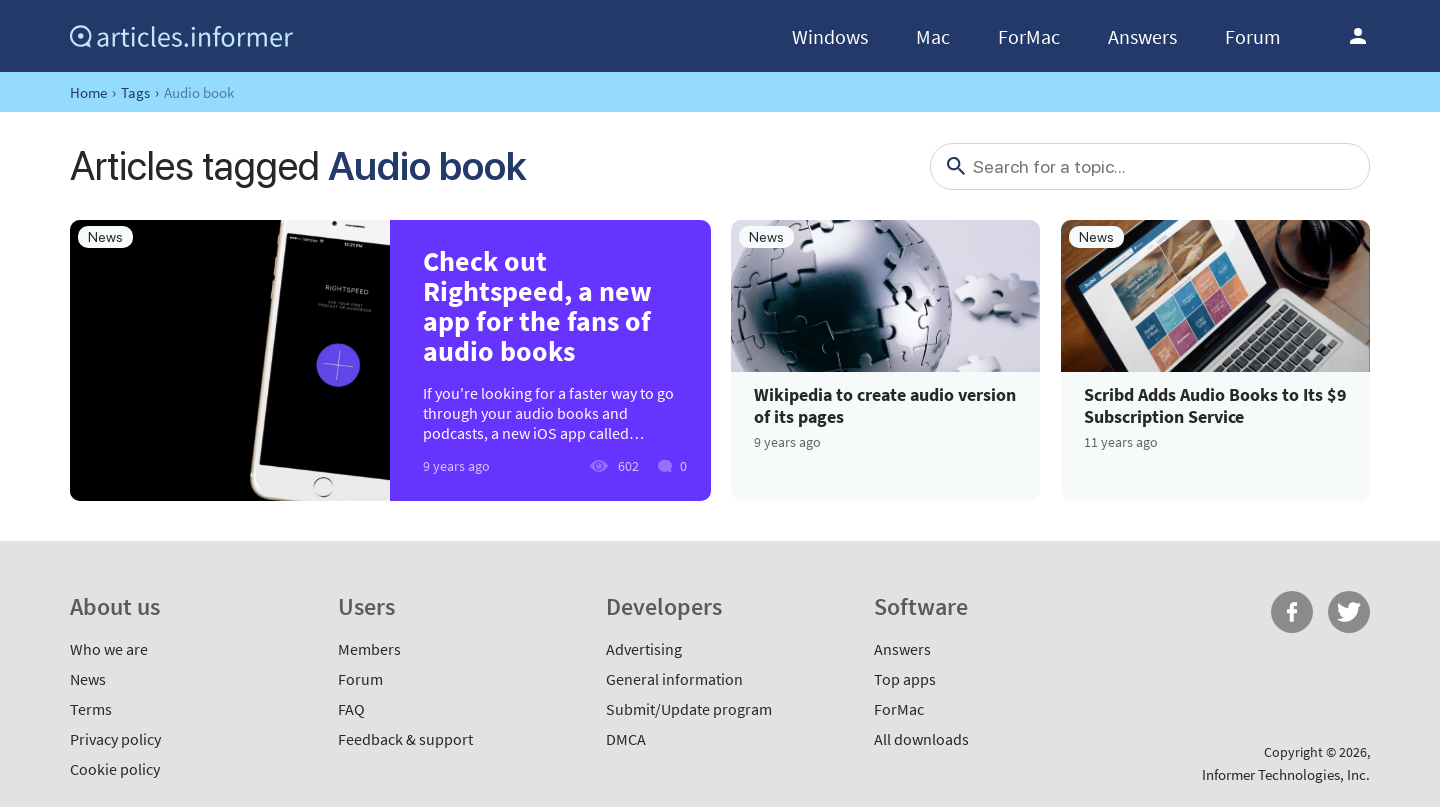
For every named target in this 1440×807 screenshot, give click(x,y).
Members (369, 649)
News (88, 679)
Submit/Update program (689, 709)
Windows (830, 36)
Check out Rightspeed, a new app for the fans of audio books (537, 306)
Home (88, 92)
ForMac (1029, 36)
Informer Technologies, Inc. (1286, 774)
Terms (91, 709)
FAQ (351, 709)
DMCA (626, 739)
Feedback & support (405, 739)
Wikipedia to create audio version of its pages (885, 405)
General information (674, 679)
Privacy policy (115, 739)
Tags (135, 92)
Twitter (1349, 612)
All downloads (921, 739)
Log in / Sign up (1358, 36)
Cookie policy (115, 769)
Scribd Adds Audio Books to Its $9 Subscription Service (1215, 405)
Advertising (644, 649)
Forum (1253, 36)
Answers (1142, 36)
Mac (933, 36)
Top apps (905, 679)
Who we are (109, 649)
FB (1292, 612)
